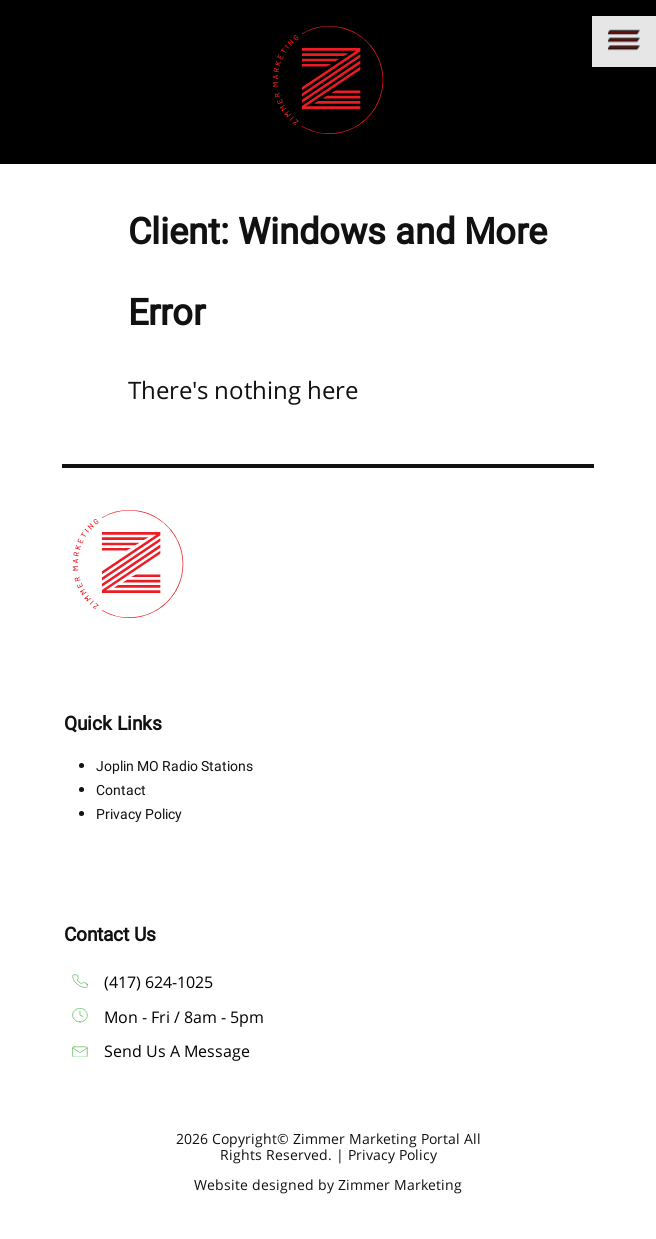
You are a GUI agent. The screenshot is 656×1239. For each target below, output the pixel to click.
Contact (121, 790)
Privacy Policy (139, 814)
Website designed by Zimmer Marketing (328, 1184)
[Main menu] (624, 41)
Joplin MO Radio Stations (174, 766)
